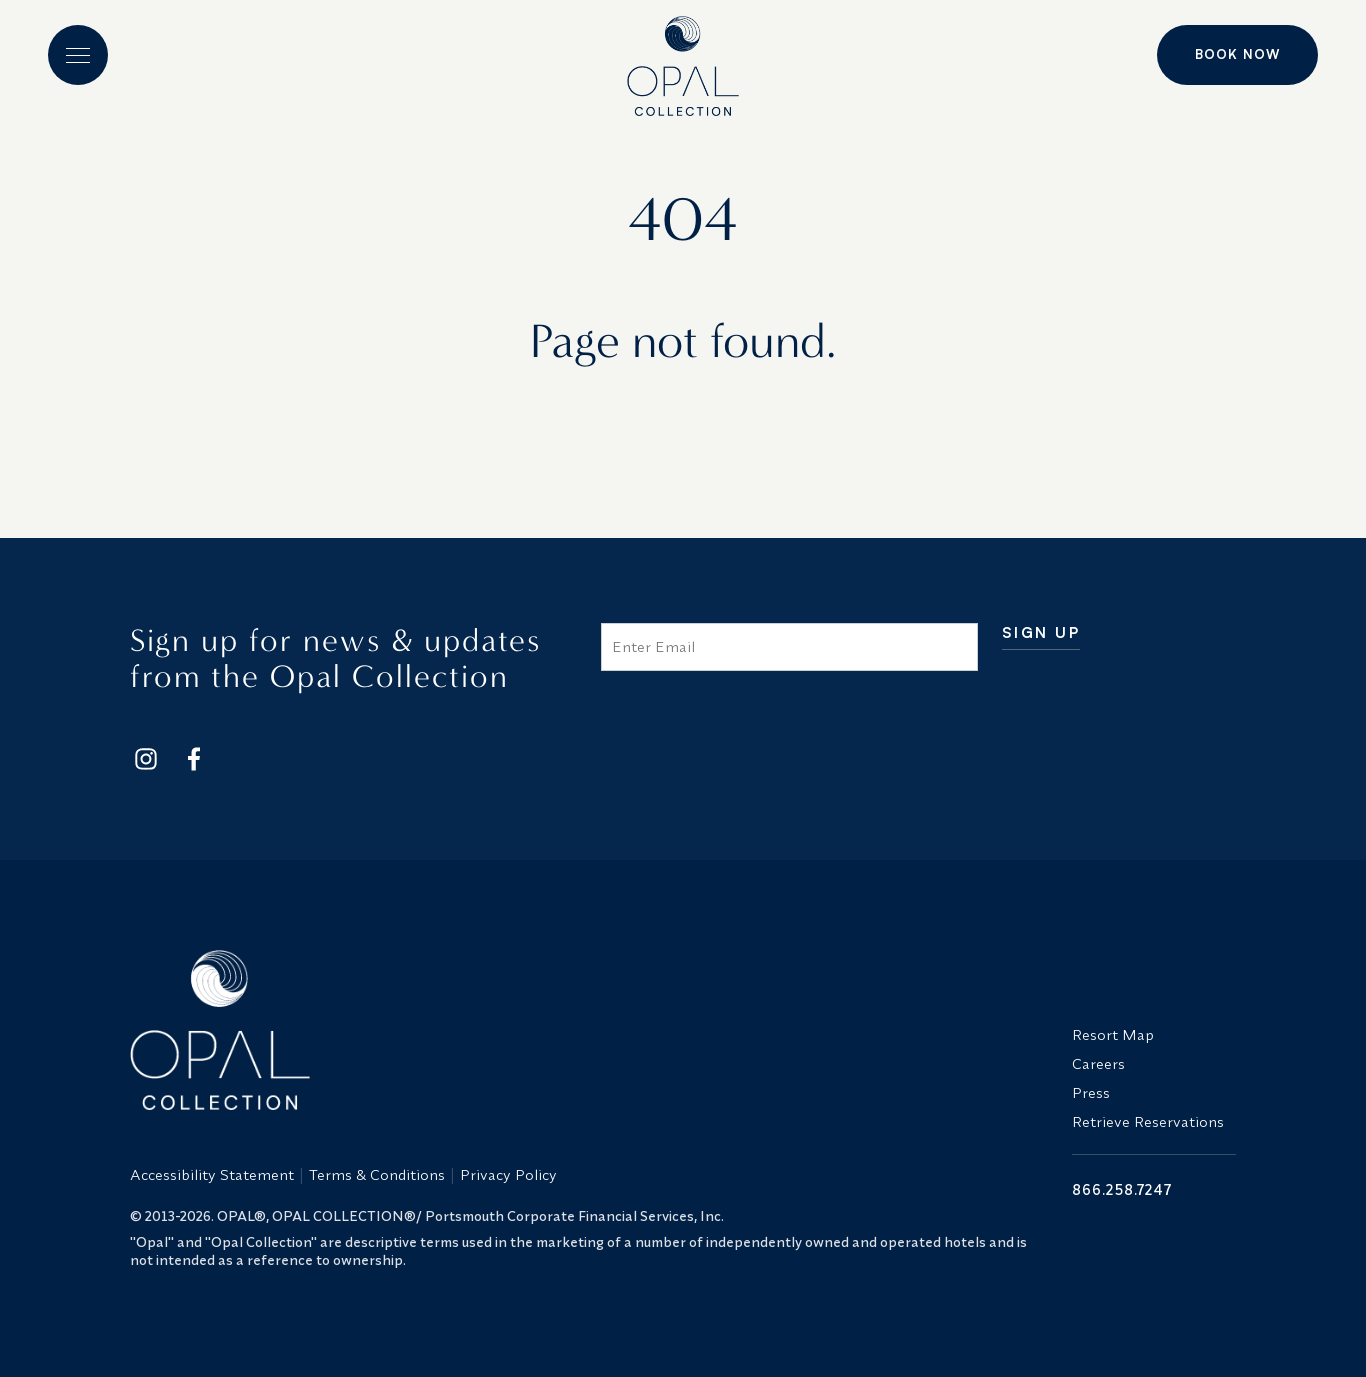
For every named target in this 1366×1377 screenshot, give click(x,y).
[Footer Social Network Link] (146, 759)
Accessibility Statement (212, 1174)
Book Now (1237, 54)
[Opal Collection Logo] (589, 1030)
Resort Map (1113, 1034)
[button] (78, 55)
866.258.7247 (1122, 1189)
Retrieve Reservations (1148, 1121)
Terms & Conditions (377, 1174)
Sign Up (1041, 633)
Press (1091, 1092)
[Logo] (683, 58)
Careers (1098, 1063)
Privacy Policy (508, 1174)
